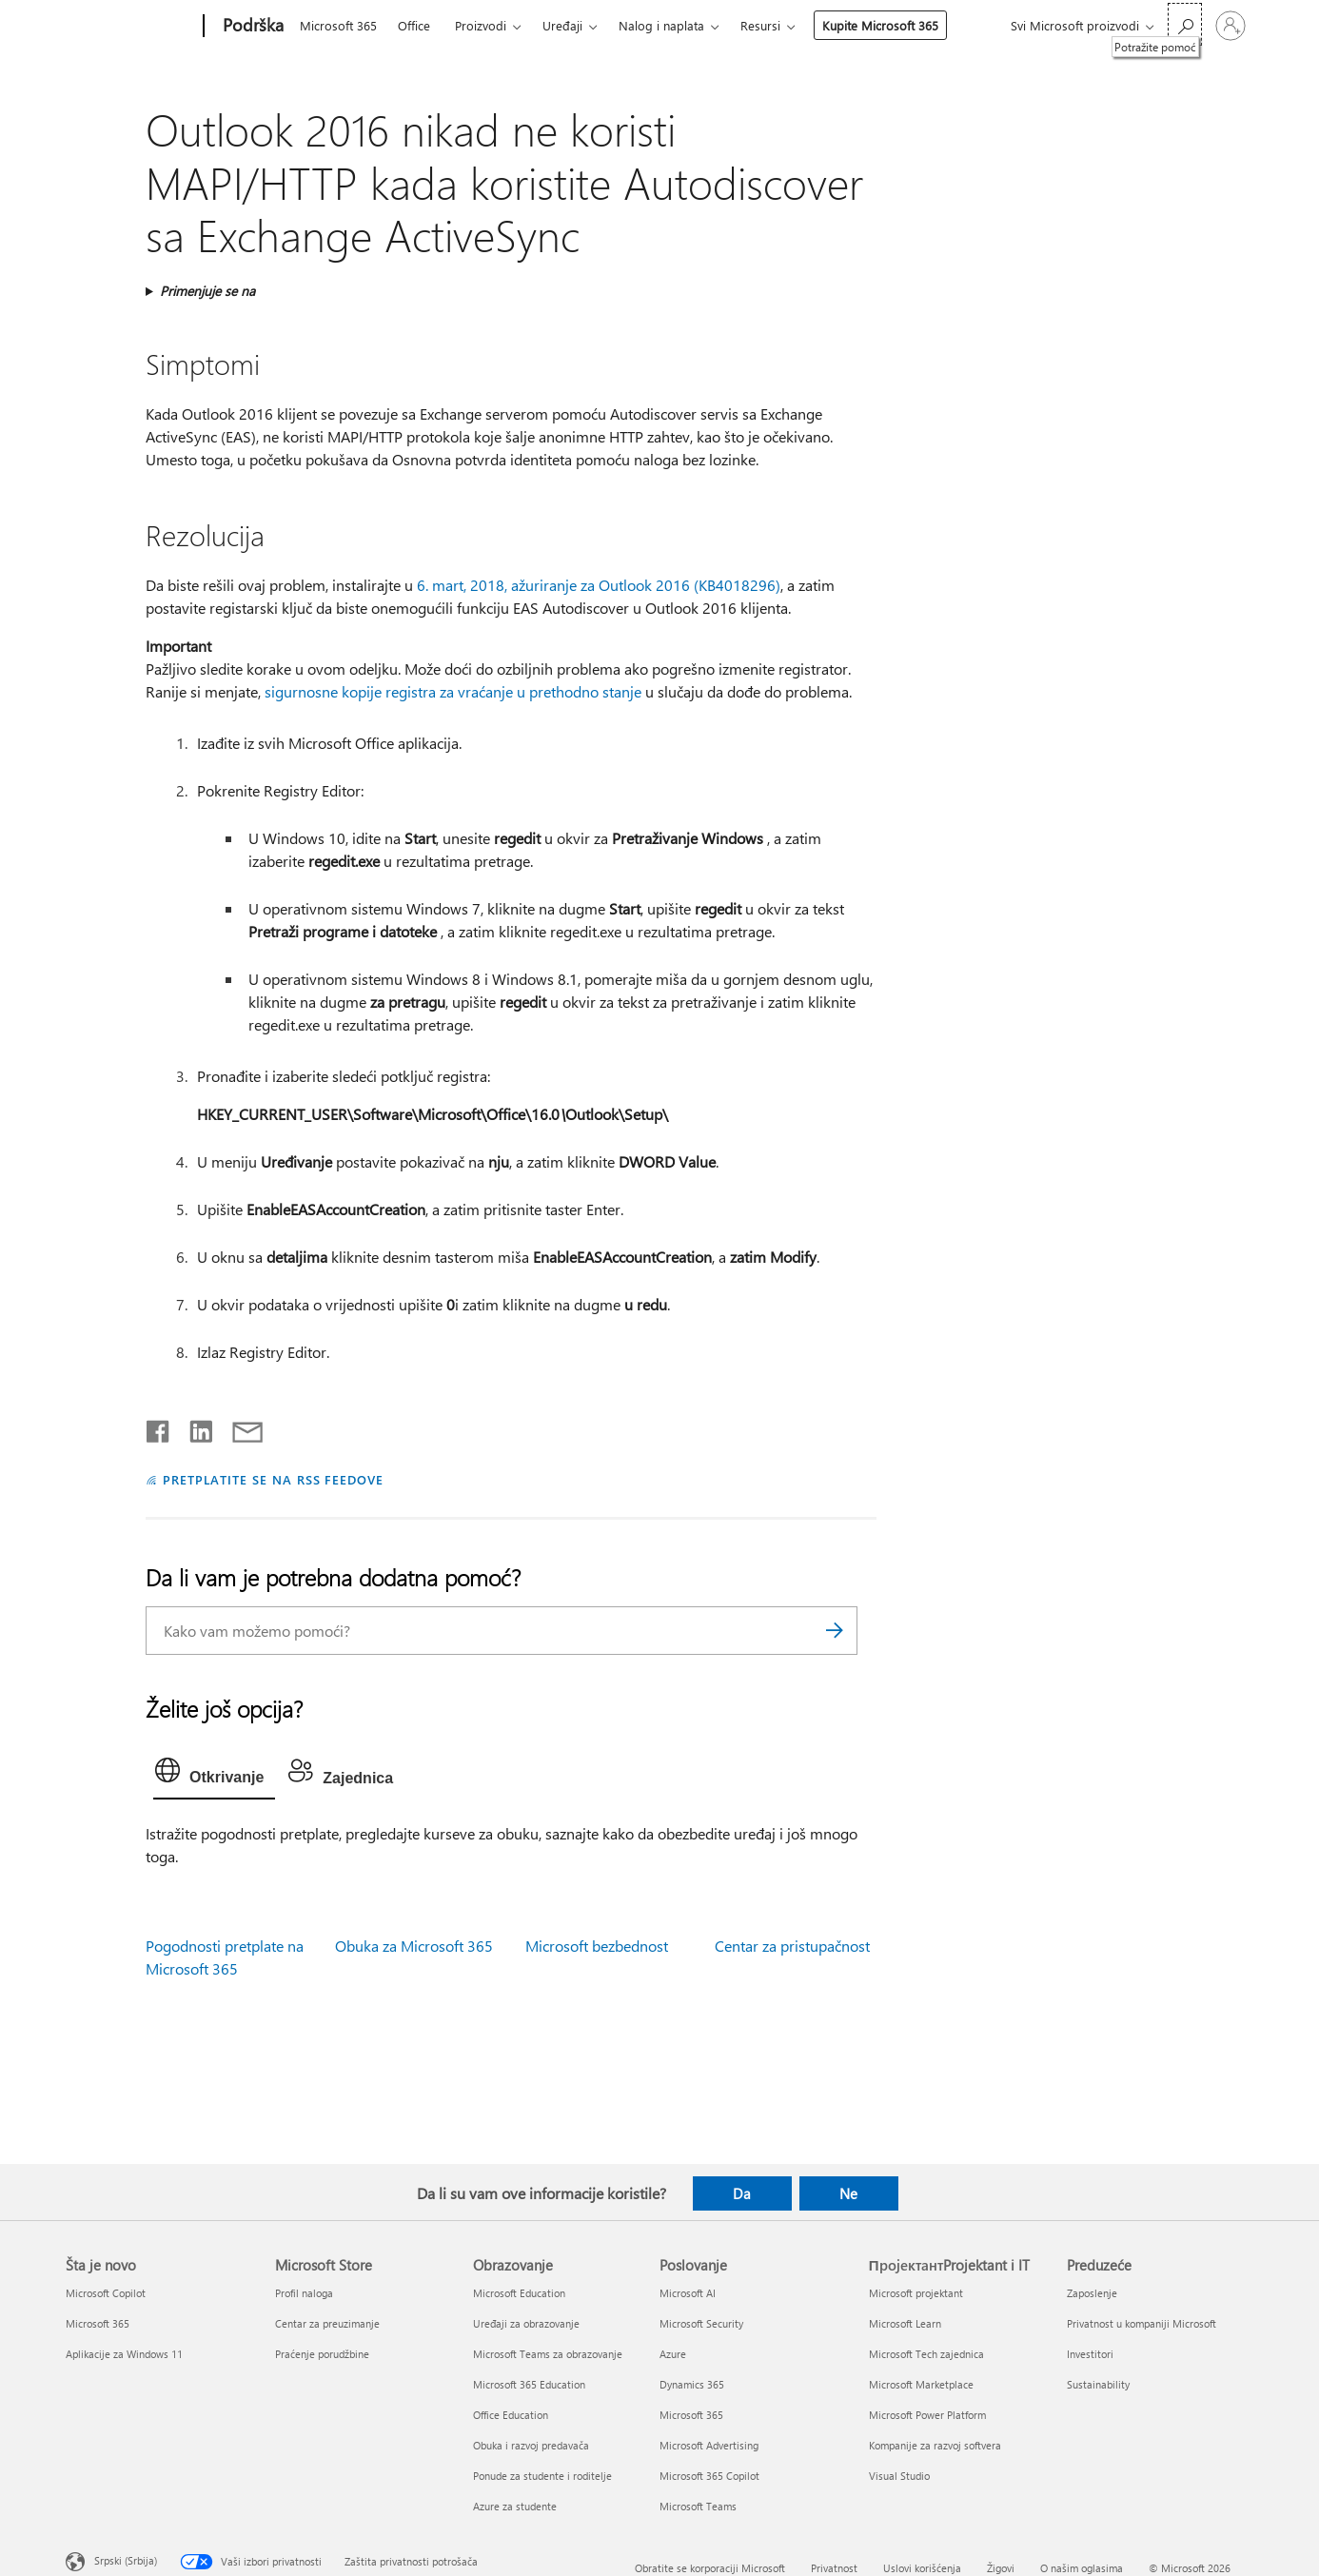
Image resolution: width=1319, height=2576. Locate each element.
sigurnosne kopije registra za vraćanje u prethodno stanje (453, 691)
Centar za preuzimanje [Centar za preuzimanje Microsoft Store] (327, 2323)
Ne (848, 2193)
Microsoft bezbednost (596, 1946)
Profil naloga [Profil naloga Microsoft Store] (304, 2293)
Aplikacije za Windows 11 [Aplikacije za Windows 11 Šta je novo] (124, 2354)
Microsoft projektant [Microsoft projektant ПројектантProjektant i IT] (916, 2293)
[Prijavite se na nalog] (1230, 26)
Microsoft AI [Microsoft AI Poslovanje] (688, 2293)
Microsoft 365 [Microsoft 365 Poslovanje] (691, 2415)
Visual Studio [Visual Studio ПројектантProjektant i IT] (899, 2475)
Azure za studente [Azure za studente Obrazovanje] (515, 2506)
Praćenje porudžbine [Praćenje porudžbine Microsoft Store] (322, 2354)
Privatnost (834, 2568)
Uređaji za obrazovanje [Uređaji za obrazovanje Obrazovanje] (526, 2323)
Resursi (760, 25)
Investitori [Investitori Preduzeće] (1090, 2354)
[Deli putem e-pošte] (239, 1427)
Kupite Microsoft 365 (880, 25)
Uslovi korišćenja (922, 2568)
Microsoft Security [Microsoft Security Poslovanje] (701, 2323)
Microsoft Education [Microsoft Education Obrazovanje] (519, 2293)
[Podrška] (251, 26)
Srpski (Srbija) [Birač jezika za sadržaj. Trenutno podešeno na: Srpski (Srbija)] (125, 2560)
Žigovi (1000, 2568)
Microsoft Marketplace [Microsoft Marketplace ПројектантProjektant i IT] (921, 2384)
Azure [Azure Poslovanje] (673, 2354)
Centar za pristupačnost (792, 1946)
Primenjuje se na (207, 291)
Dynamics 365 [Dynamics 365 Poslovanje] (692, 2384)
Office (414, 25)
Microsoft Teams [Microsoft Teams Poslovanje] (698, 2506)
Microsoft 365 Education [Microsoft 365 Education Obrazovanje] (529, 2384)
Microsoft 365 (338, 25)
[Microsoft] (131, 26)
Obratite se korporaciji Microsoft (710, 2568)
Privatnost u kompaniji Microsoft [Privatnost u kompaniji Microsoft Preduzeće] (1141, 2323)
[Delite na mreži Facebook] (159, 1427)
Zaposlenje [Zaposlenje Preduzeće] (1092, 2293)
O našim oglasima (1081, 2568)
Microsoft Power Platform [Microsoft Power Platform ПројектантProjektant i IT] (927, 2415)
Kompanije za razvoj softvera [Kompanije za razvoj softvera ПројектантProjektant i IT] (935, 2445)
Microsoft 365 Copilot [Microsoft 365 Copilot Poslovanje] (709, 2475)
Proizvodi (480, 25)
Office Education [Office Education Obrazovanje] (510, 2415)
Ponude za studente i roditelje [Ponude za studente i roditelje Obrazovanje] (542, 2475)
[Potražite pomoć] (1185, 24)
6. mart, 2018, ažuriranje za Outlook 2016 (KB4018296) (598, 585)
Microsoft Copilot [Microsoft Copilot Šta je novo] (106, 2293)
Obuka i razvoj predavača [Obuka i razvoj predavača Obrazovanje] (531, 2445)
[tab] (214, 1774)
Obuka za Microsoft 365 (414, 1946)
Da (742, 2193)
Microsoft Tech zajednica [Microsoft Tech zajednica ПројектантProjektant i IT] (926, 2354)
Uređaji (562, 25)
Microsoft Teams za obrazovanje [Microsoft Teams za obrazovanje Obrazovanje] (547, 2354)
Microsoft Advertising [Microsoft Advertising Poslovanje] (709, 2445)
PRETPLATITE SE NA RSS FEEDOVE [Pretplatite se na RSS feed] (273, 1479)
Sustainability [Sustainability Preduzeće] (1098, 2384)
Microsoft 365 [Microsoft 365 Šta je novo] (97, 2323)
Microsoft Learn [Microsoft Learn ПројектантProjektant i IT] (905, 2323)
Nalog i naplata (661, 25)
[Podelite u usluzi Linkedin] (193, 1427)
